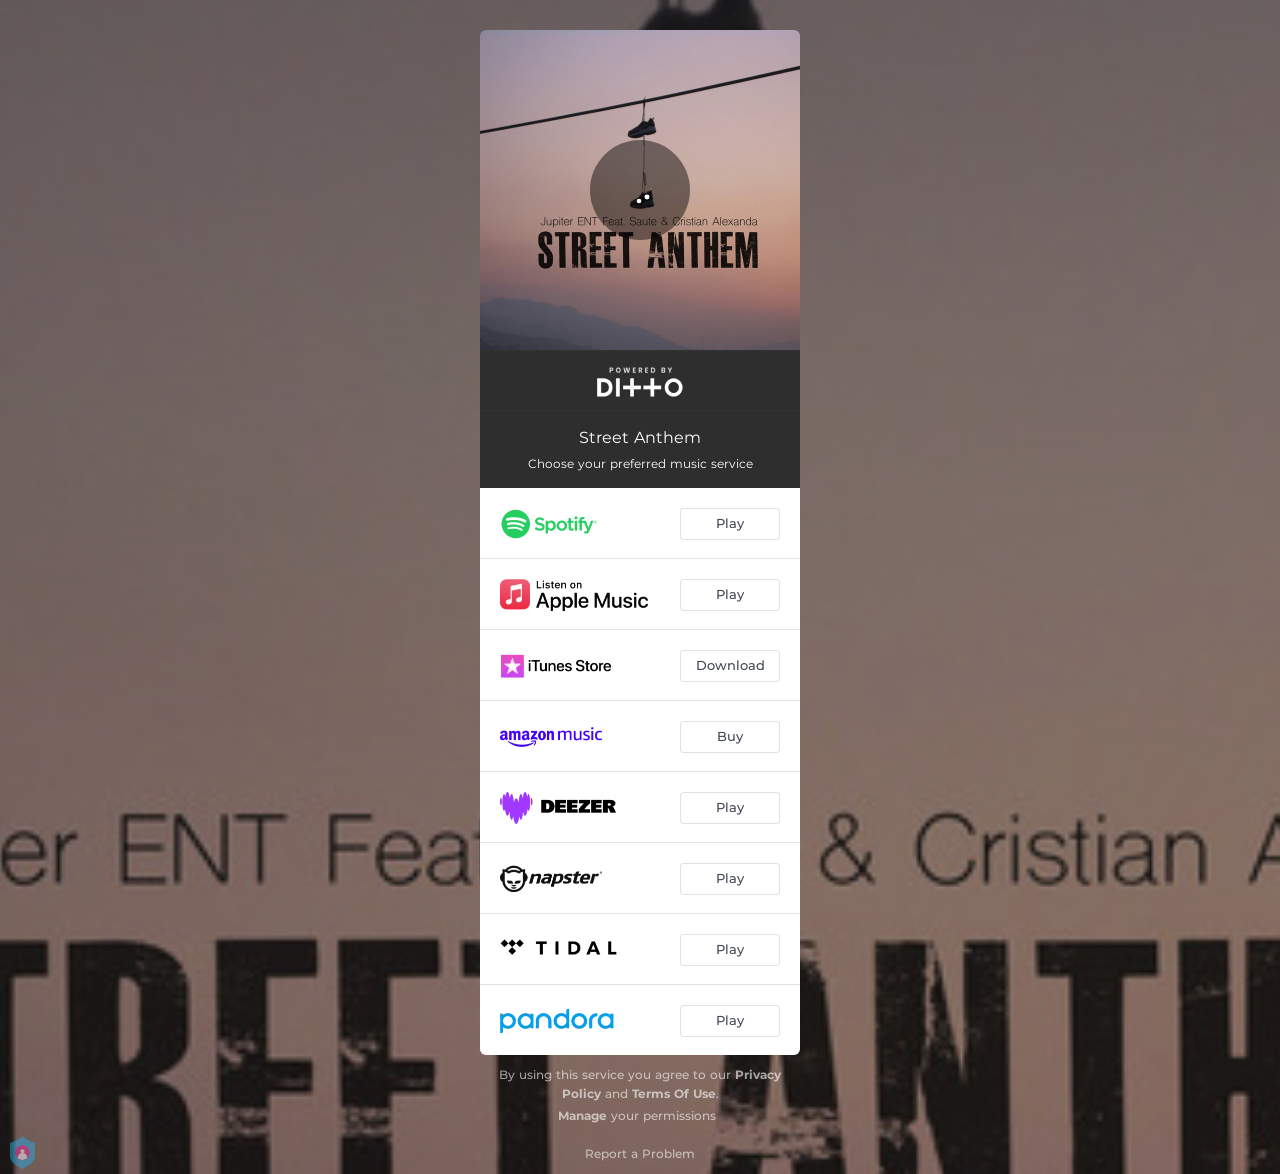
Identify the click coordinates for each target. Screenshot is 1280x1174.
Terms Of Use (674, 1093)
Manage (582, 1115)
